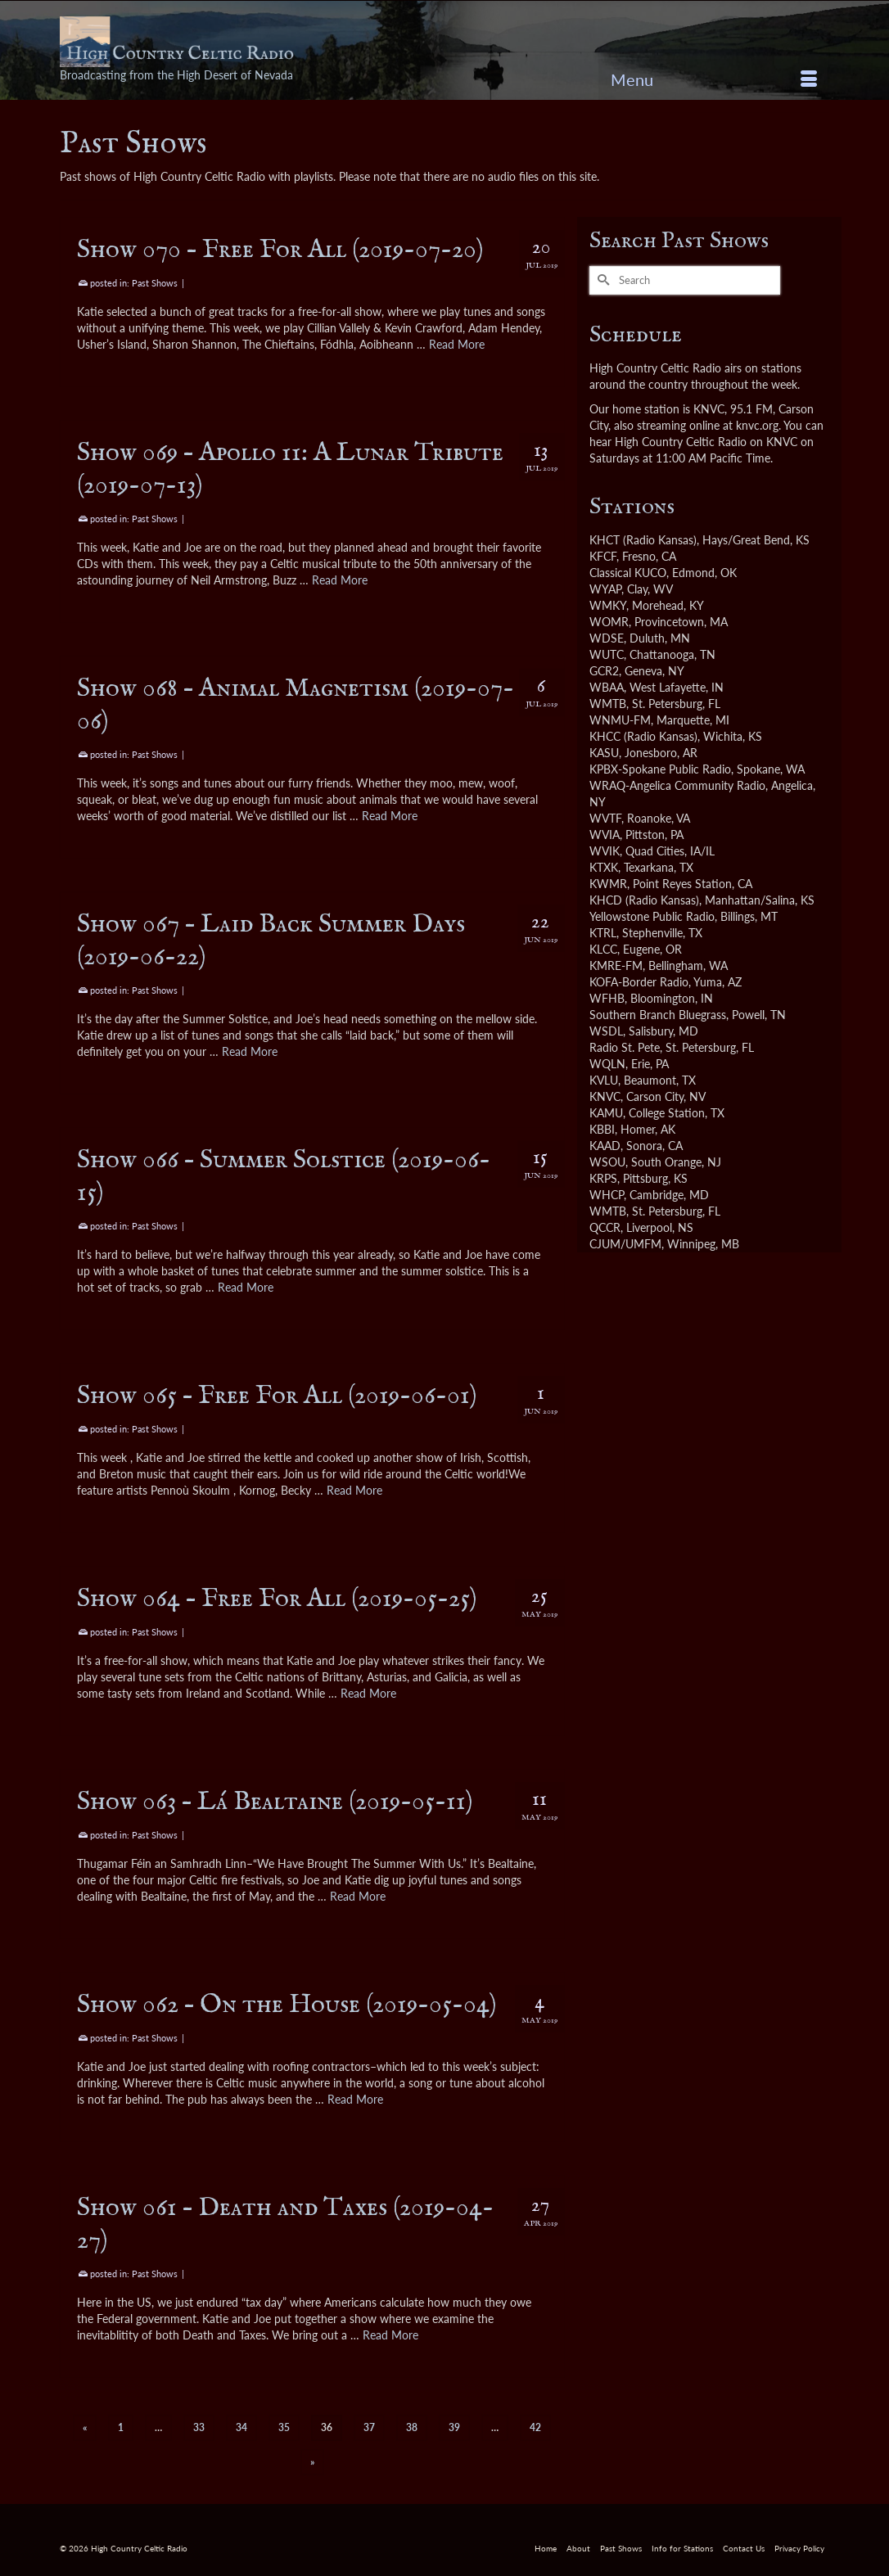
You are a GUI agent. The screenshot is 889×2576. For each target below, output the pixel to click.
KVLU (603, 1080)
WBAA (606, 687)
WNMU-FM (620, 720)
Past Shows (155, 282)
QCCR (604, 1227)
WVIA (604, 834)
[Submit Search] (601, 280)
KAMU (606, 1113)
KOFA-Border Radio (638, 982)
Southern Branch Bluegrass (657, 1015)
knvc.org (757, 425)
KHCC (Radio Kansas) (643, 736)
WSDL (606, 1031)
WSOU (607, 1162)
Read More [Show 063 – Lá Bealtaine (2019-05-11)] (358, 1896)
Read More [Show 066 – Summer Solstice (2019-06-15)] (245, 1287)
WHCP (606, 1195)
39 (454, 2427)
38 (411, 2427)
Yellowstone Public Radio (652, 916)
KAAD (604, 1146)
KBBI (602, 1129)
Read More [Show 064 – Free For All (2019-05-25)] (368, 1693)
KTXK (603, 867)
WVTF (605, 818)
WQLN (607, 1064)
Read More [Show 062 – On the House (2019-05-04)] (355, 2099)
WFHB (607, 998)
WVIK (604, 851)
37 (369, 2427)
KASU (604, 753)
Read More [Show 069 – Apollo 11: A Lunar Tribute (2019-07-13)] (340, 580)
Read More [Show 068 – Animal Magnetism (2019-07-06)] (389, 816)
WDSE (606, 638)
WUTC (606, 654)
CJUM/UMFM (625, 1244)
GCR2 (604, 671)
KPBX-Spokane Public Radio (660, 769)
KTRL (602, 933)
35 (284, 2427)
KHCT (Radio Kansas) (643, 540)
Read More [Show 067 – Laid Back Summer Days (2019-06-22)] (250, 1051)
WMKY (607, 605)
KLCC (603, 949)
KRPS (603, 1178)
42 (535, 2427)
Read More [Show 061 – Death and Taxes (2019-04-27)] (390, 2335)
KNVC (604, 1096)
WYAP (605, 589)
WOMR (609, 622)
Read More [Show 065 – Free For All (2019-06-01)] (354, 1490)
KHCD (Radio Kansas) (644, 900)
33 (199, 2427)
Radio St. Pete (624, 1047)
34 (241, 2427)
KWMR (608, 884)
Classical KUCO (627, 573)
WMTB (607, 704)
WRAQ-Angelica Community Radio (677, 785)
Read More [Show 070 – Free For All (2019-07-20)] (457, 344)
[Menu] (713, 79)
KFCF (602, 556)
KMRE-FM (616, 965)
